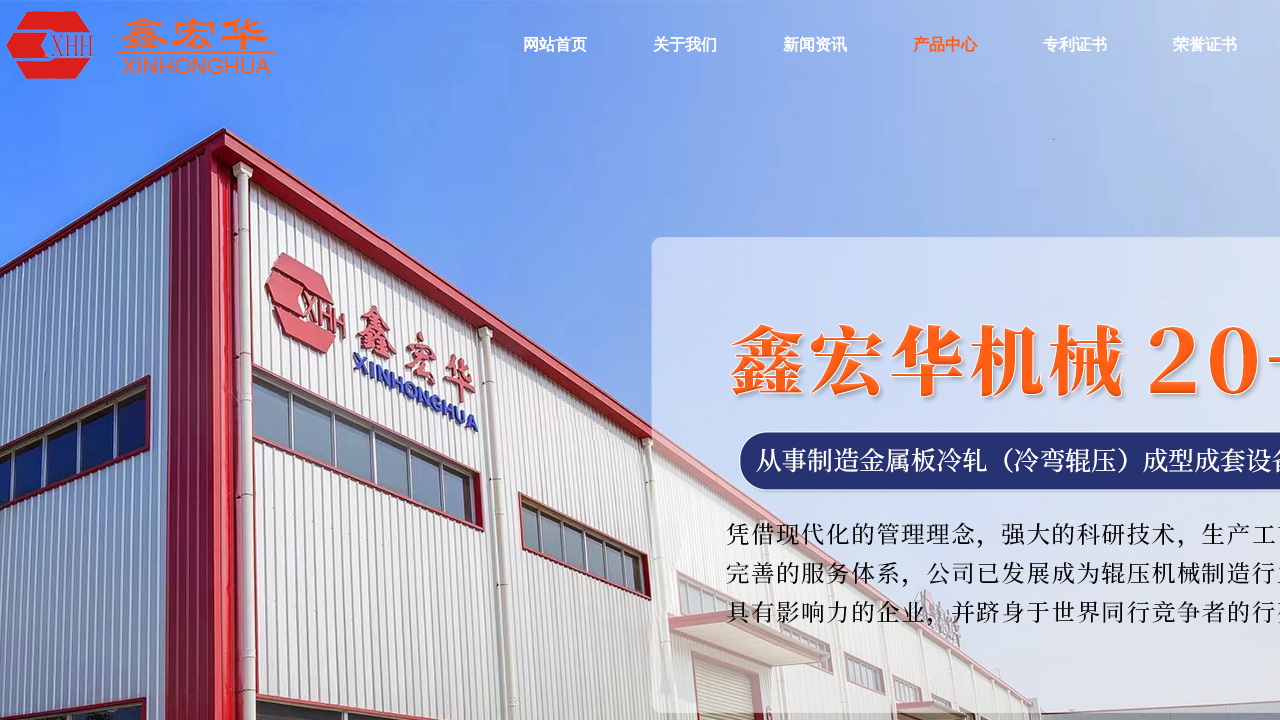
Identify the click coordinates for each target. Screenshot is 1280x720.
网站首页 (555, 44)
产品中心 (945, 44)
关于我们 (685, 44)
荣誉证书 (1205, 44)
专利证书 (1075, 44)
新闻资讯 (815, 44)
